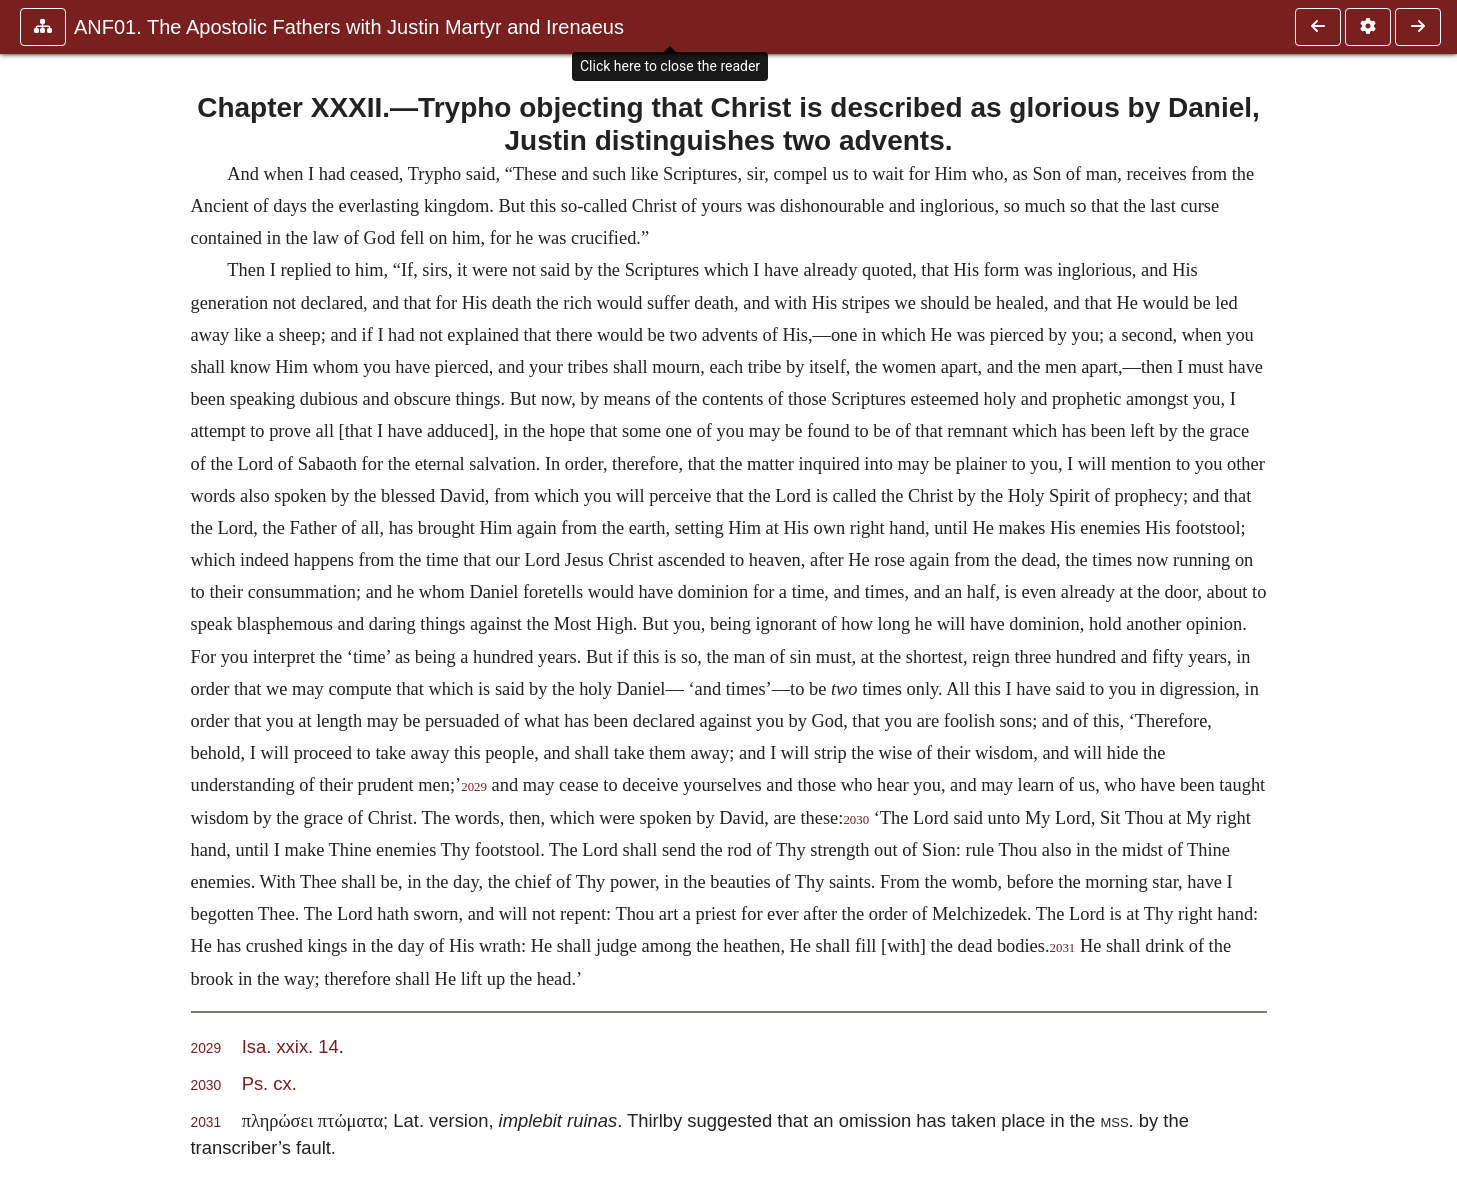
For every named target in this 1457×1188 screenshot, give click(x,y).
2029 (474, 787)
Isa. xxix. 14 (290, 1046)
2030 (856, 820)
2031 (1063, 948)
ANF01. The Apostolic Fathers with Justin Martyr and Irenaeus (349, 27)
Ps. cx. (269, 1083)
